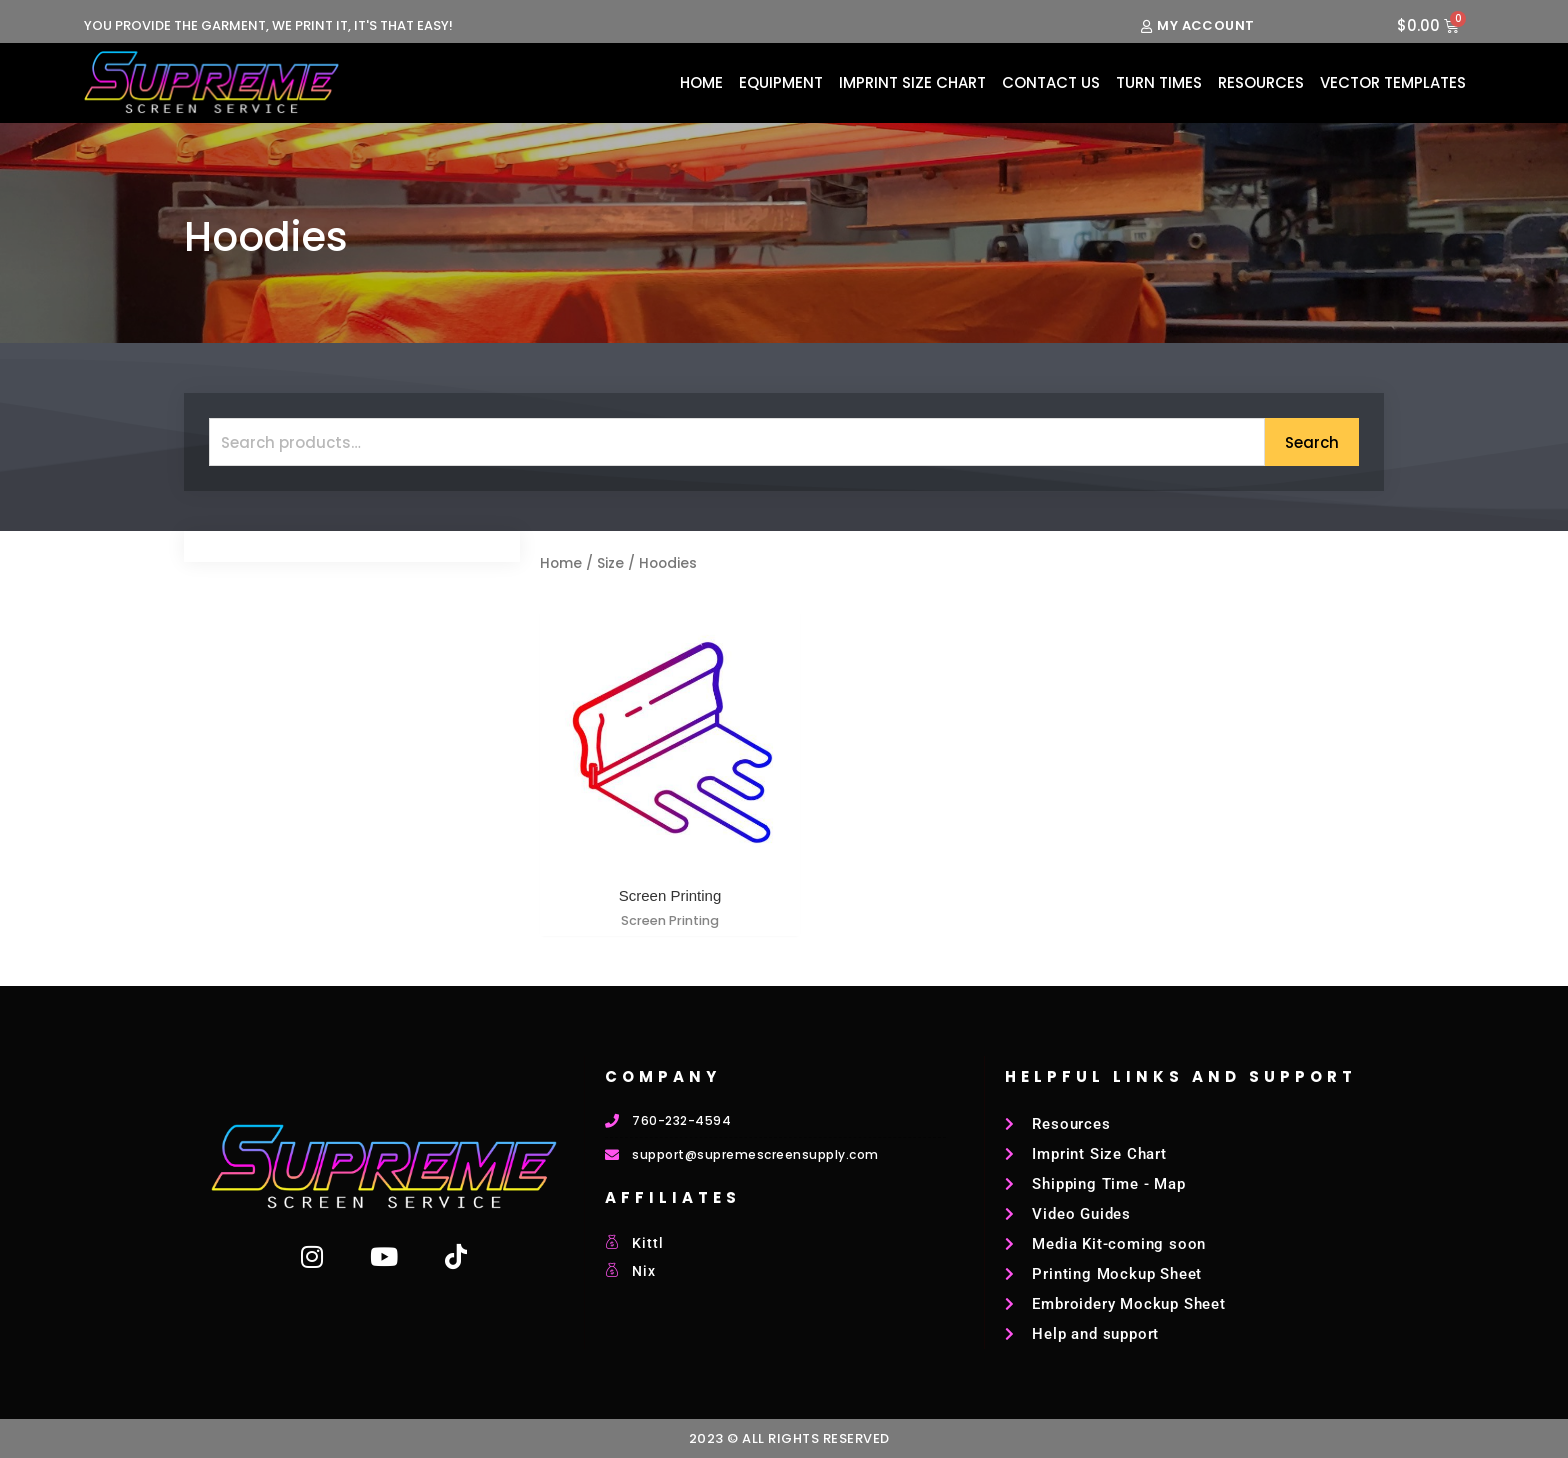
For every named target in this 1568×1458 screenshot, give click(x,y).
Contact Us (1051, 82)
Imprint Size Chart (912, 82)
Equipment (781, 82)
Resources (1261, 82)
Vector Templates (1393, 82)
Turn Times (1159, 82)
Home (701, 82)
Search (1312, 442)
